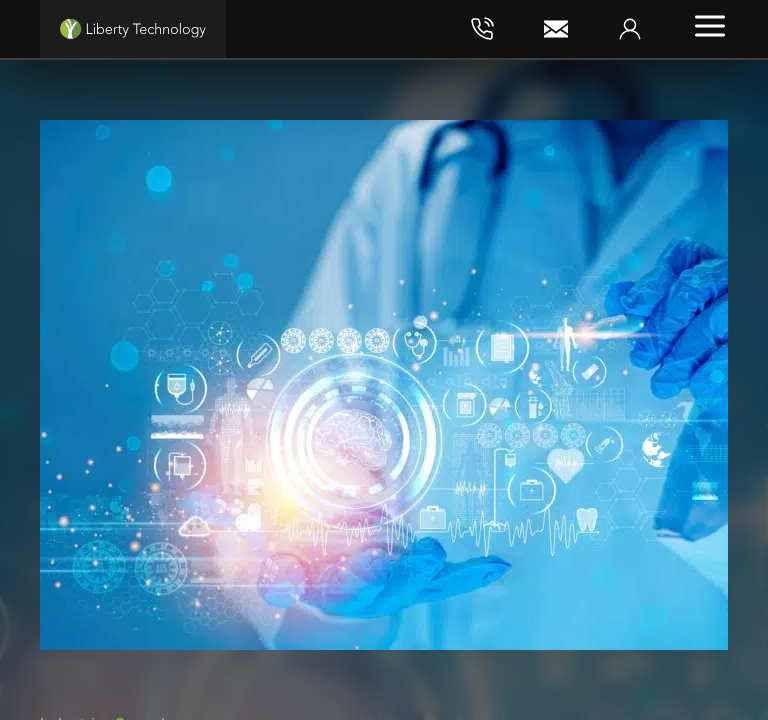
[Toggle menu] (710, 26)
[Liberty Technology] (133, 29)
